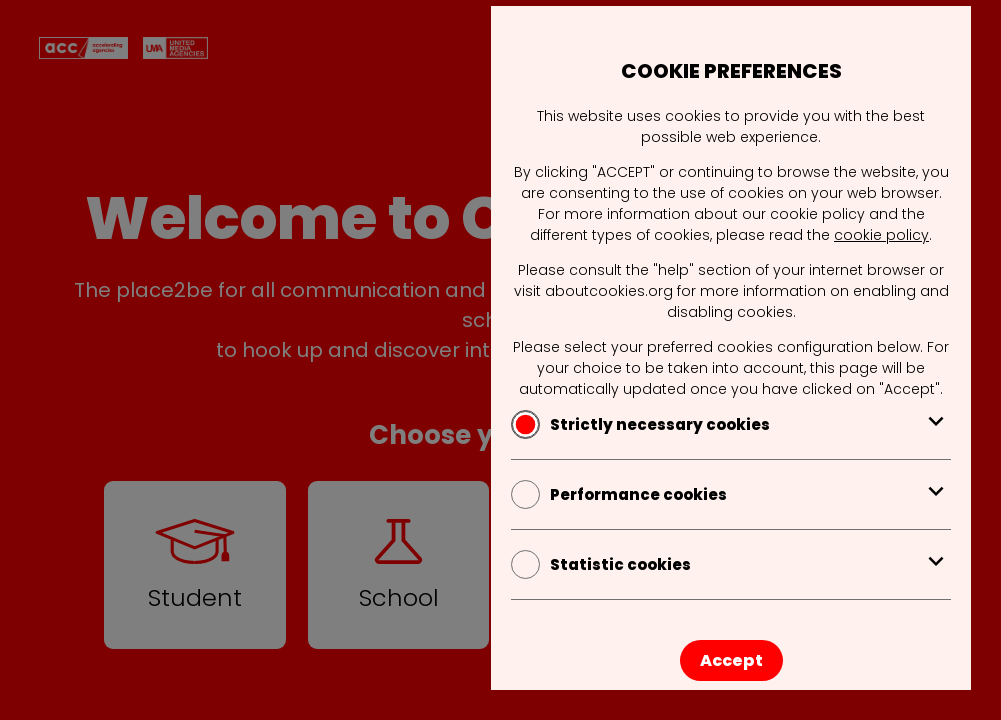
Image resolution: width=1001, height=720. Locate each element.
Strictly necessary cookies (731, 424)
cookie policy (881, 235)
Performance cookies (731, 494)
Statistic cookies (731, 564)
